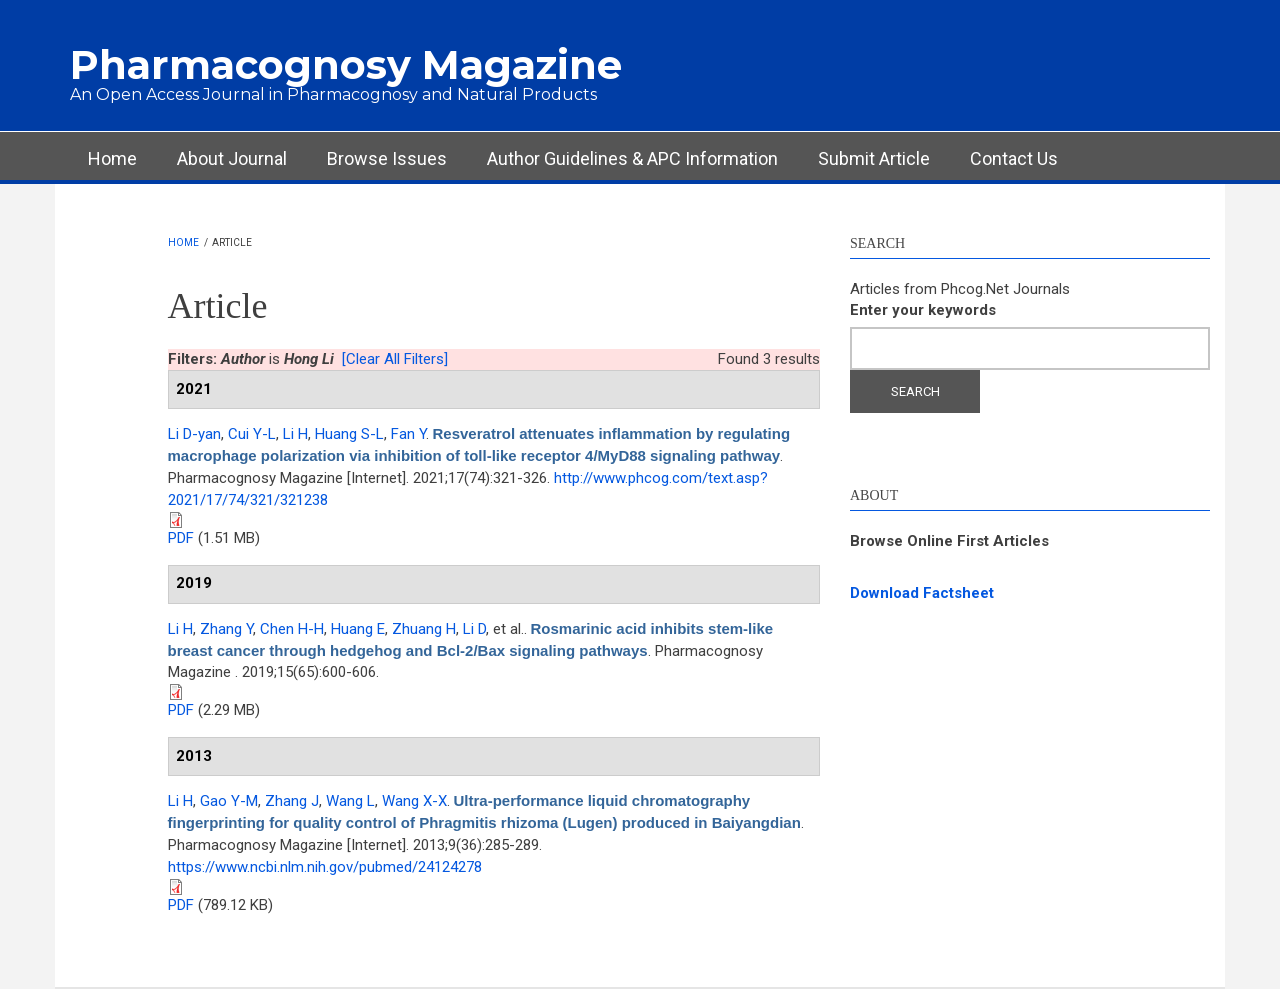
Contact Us (1014, 158)
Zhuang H (424, 629)
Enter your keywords (923, 310)
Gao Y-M (229, 801)
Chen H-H (292, 629)
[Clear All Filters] (395, 359)
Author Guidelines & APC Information (632, 158)
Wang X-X (414, 801)
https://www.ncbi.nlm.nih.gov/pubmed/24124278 (325, 867)
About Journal (232, 158)
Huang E (358, 629)
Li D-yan (194, 434)
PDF (181, 538)
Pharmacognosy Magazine (346, 64)
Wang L (350, 801)
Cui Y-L (252, 434)
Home (112, 158)
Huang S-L (349, 434)
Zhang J (292, 801)
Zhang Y (226, 629)
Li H (295, 434)
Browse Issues (387, 158)
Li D (474, 629)
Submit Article (874, 158)
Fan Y (408, 434)
